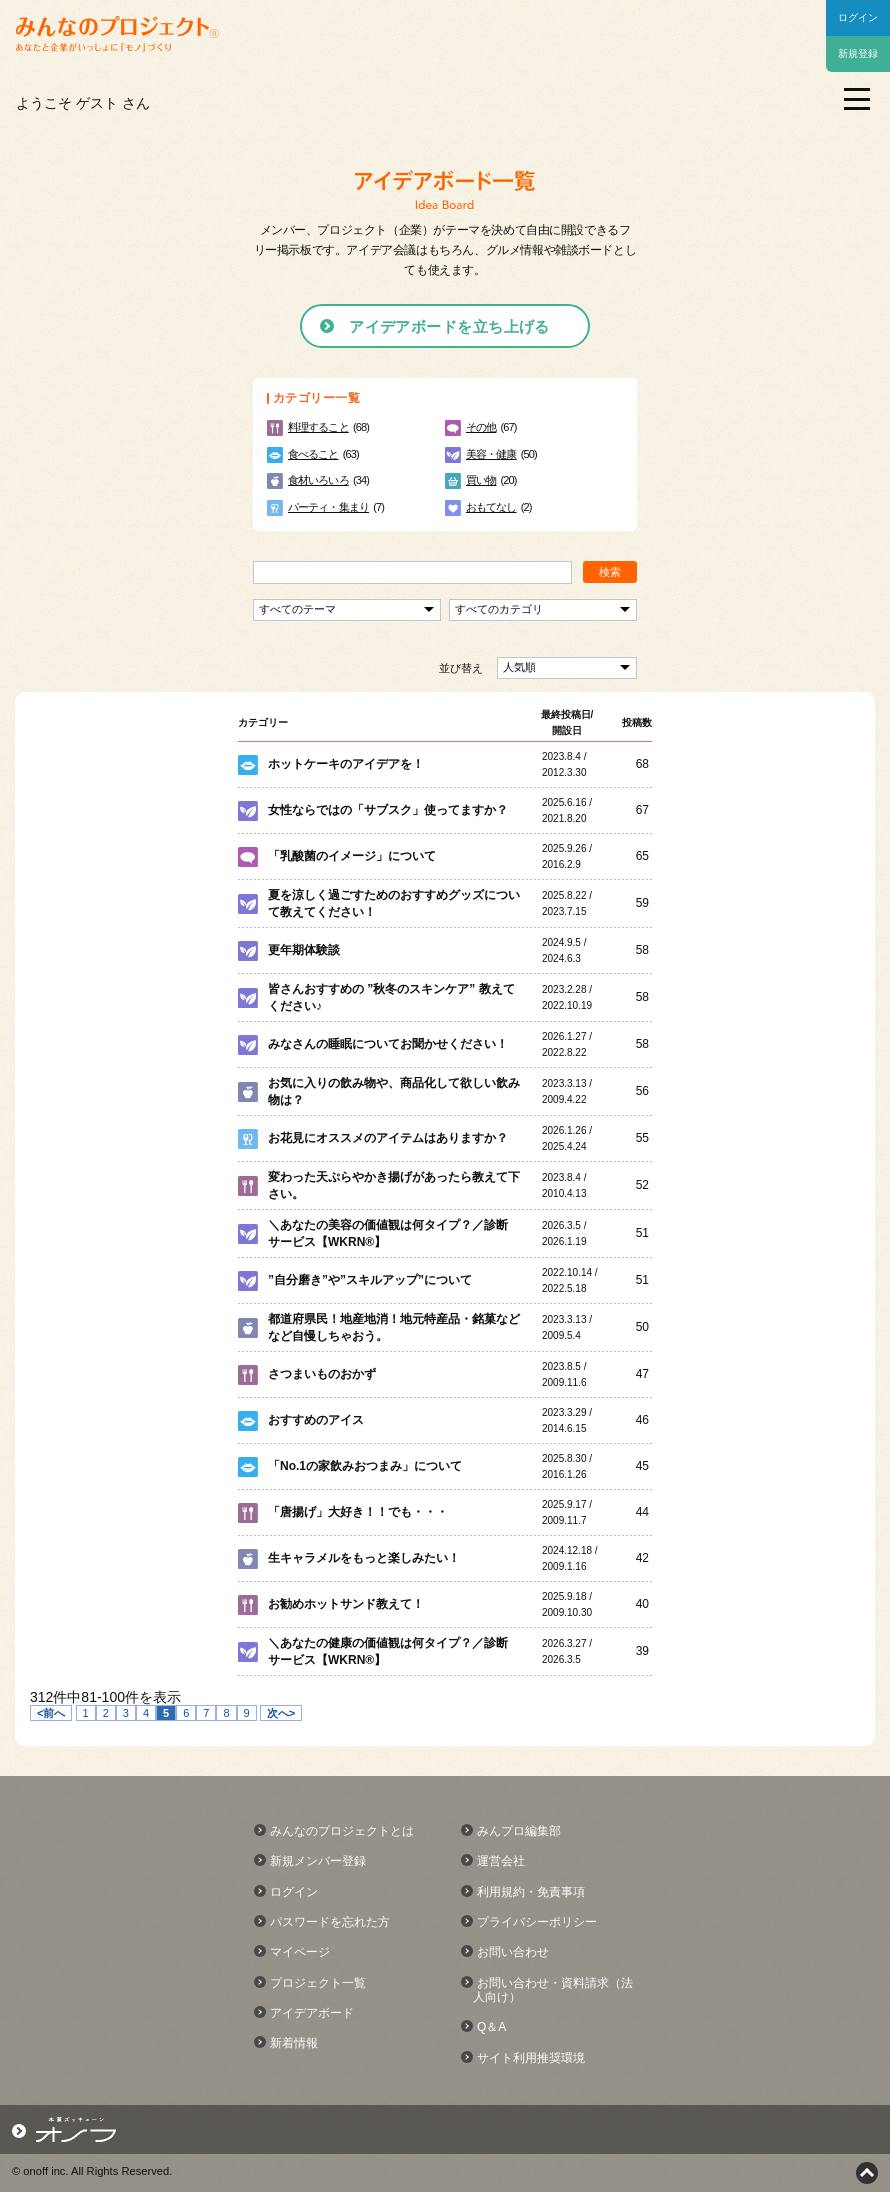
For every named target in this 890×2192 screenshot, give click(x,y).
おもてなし (491, 507)
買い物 (481, 480)
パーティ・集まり (328, 507)
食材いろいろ (318, 480)
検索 (610, 572)
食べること (313, 454)
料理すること (318, 427)
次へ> (281, 1713)
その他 (481, 427)
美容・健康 (491, 454)
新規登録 (858, 53)
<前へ (51, 1713)
